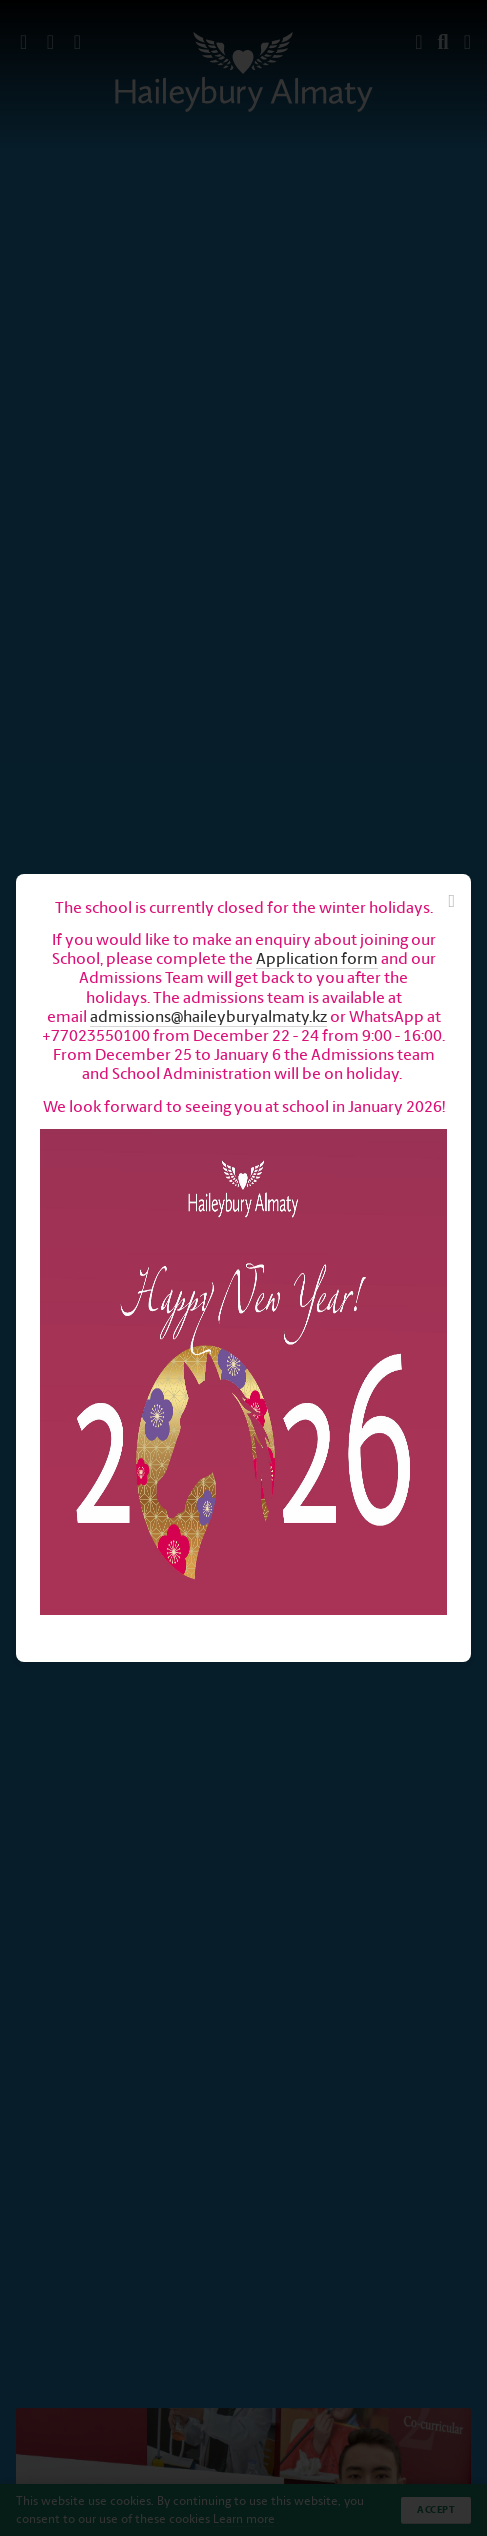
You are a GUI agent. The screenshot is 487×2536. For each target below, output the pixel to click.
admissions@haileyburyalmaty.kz (208, 1016)
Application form (317, 958)
